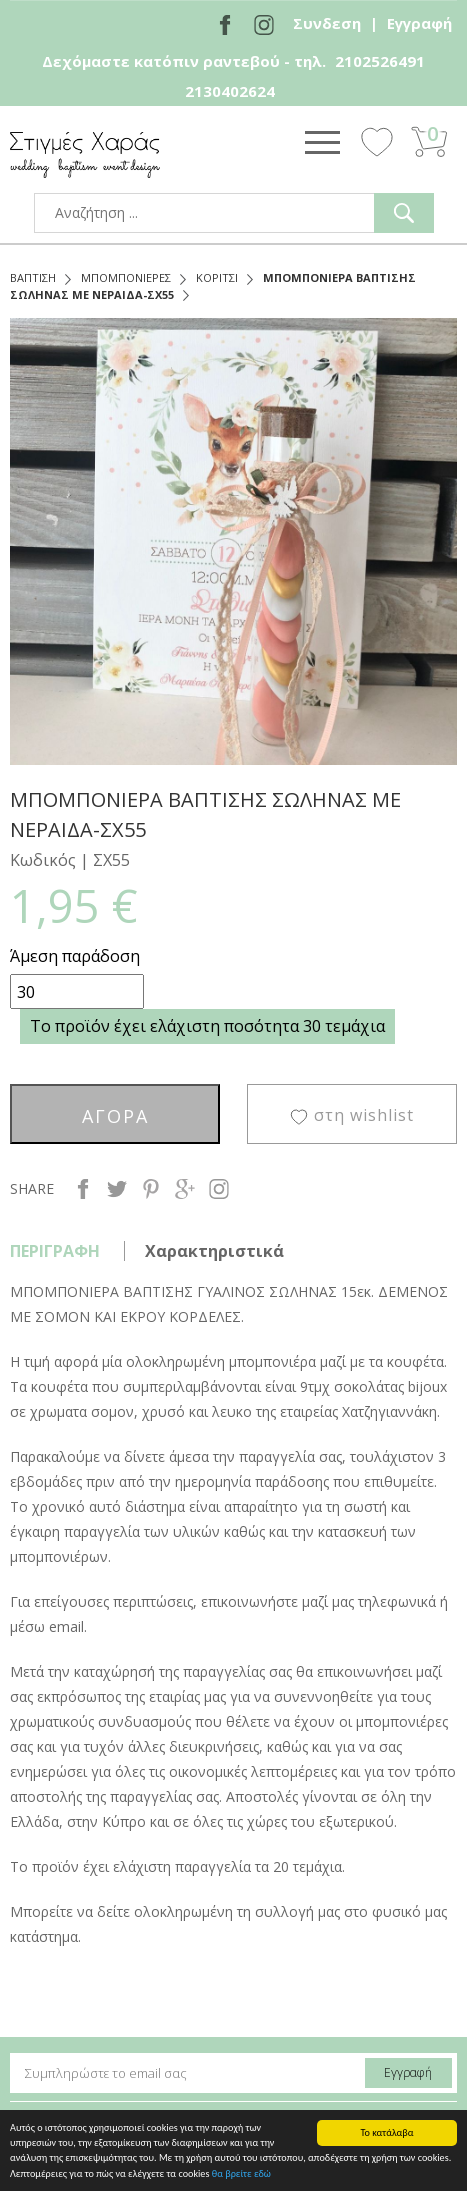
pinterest (151, 1189)
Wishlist (377, 141)
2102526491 (380, 61)
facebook (83, 1189)
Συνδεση (327, 23)
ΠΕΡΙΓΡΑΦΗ (55, 1251)
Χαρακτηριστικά (214, 1251)
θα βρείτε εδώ (241, 2174)
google (185, 1189)
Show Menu (322, 142)
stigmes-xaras (85, 154)
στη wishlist (364, 1115)
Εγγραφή (419, 23)
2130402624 (230, 91)
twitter (117, 1189)
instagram (219, 1189)
